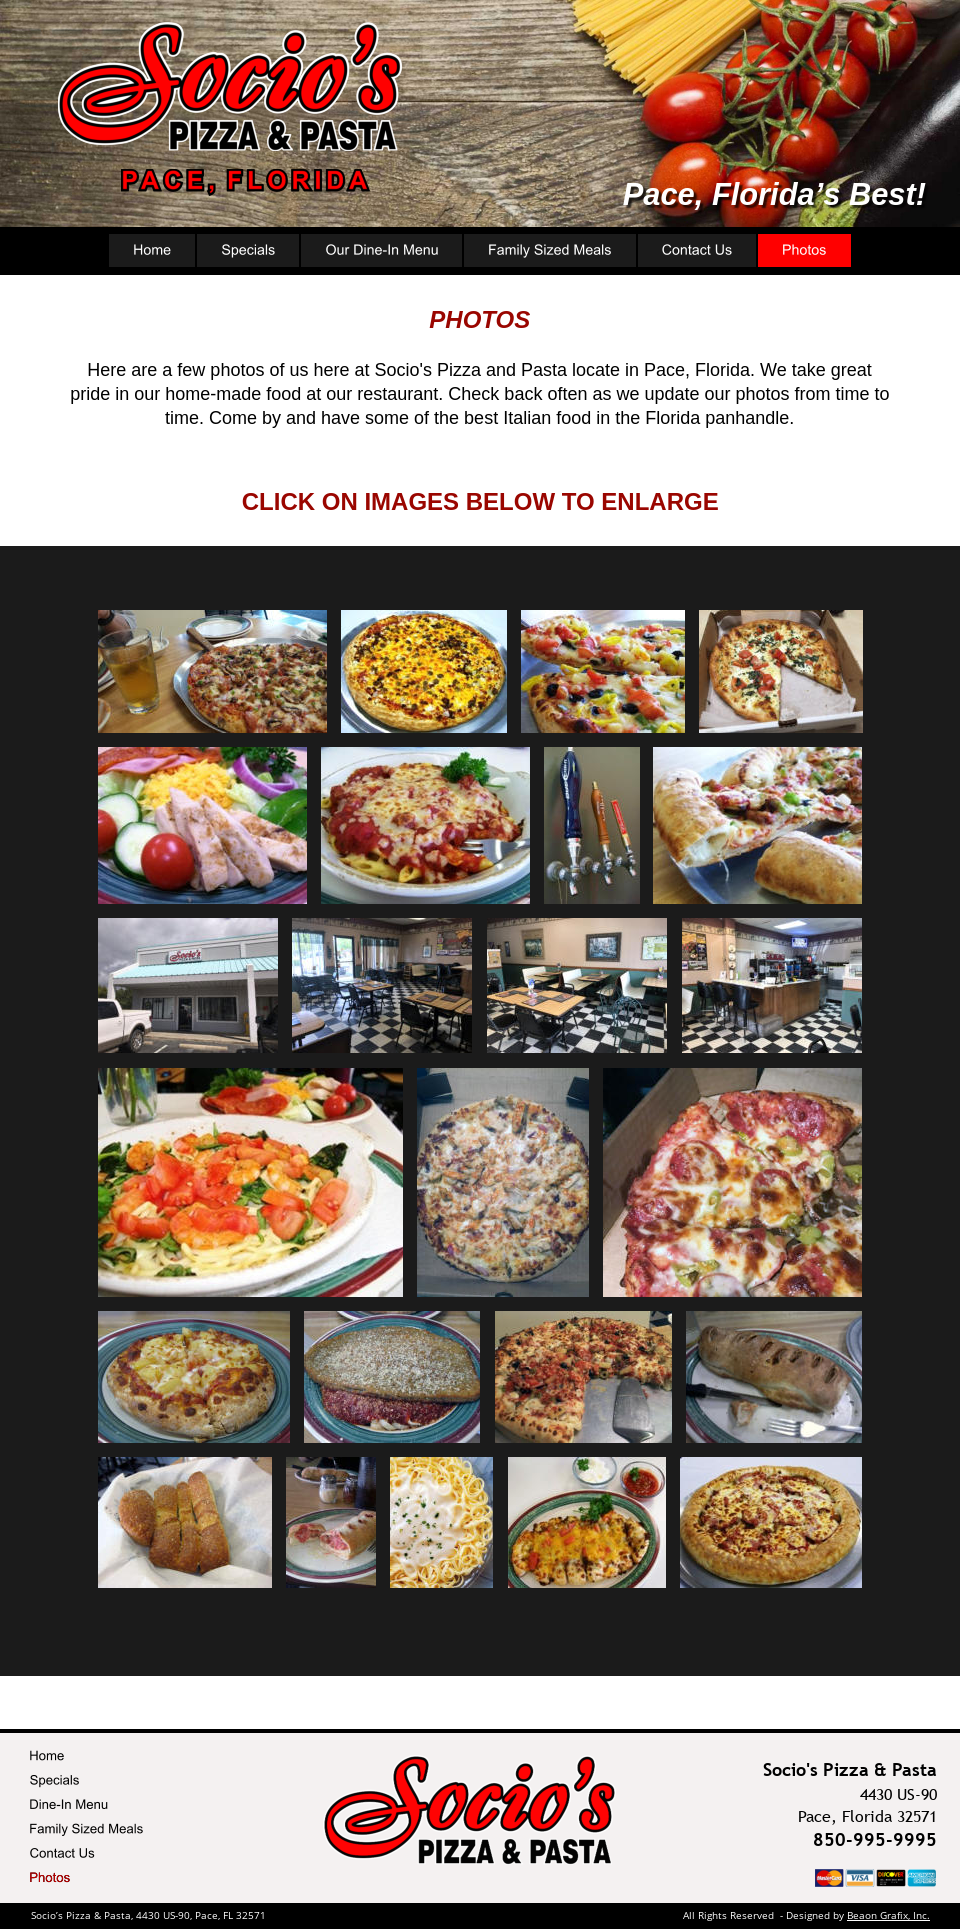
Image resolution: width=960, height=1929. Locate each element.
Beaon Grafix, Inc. (888, 1915)
